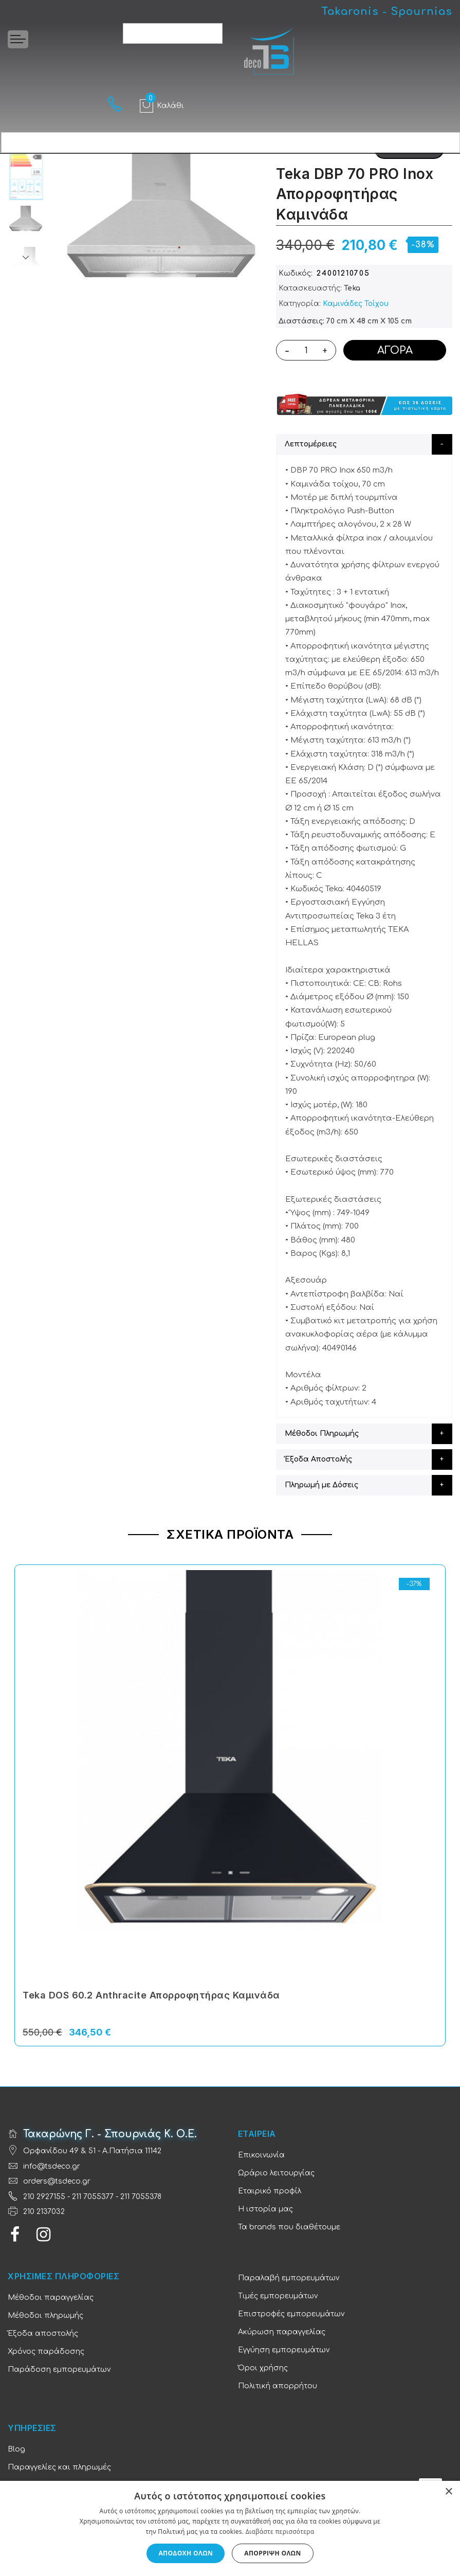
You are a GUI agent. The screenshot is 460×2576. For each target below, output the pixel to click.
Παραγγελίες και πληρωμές (59, 2467)
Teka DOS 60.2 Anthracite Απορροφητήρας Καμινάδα (151, 1995)
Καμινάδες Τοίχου (356, 304)
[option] (26, 223)
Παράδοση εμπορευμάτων (59, 2369)
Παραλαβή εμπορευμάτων (288, 2278)
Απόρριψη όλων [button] (272, 2553)
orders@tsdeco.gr (56, 2181)
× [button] (448, 2492)
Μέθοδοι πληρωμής (45, 2315)
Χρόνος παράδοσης (46, 2351)
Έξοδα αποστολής (43, 2333)
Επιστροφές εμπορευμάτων (291, 2314)
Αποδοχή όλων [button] (185, 2553)
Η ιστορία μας (265, 2209)
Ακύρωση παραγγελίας (281, 2332)
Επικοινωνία (261, 2155)
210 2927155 (44, 2197)
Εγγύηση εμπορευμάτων (283, 2350)
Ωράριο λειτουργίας (276, 2173)
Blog (16, 2449)
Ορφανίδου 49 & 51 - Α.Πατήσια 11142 (92, 2151)
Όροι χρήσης (263, 2368)
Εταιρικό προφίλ (269, 2191)
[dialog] (230, 2528)
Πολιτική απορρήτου (277, 2386)
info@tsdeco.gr (51, 2166)
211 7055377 (93, 2197)
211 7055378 (140, 2197)
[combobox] (173, 33)
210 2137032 (44, 2211)
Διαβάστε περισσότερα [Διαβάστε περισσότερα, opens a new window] (280, 2531)
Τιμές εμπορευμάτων (278, 2296)
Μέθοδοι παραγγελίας (51, 2297)
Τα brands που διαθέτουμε (289, 2227)
